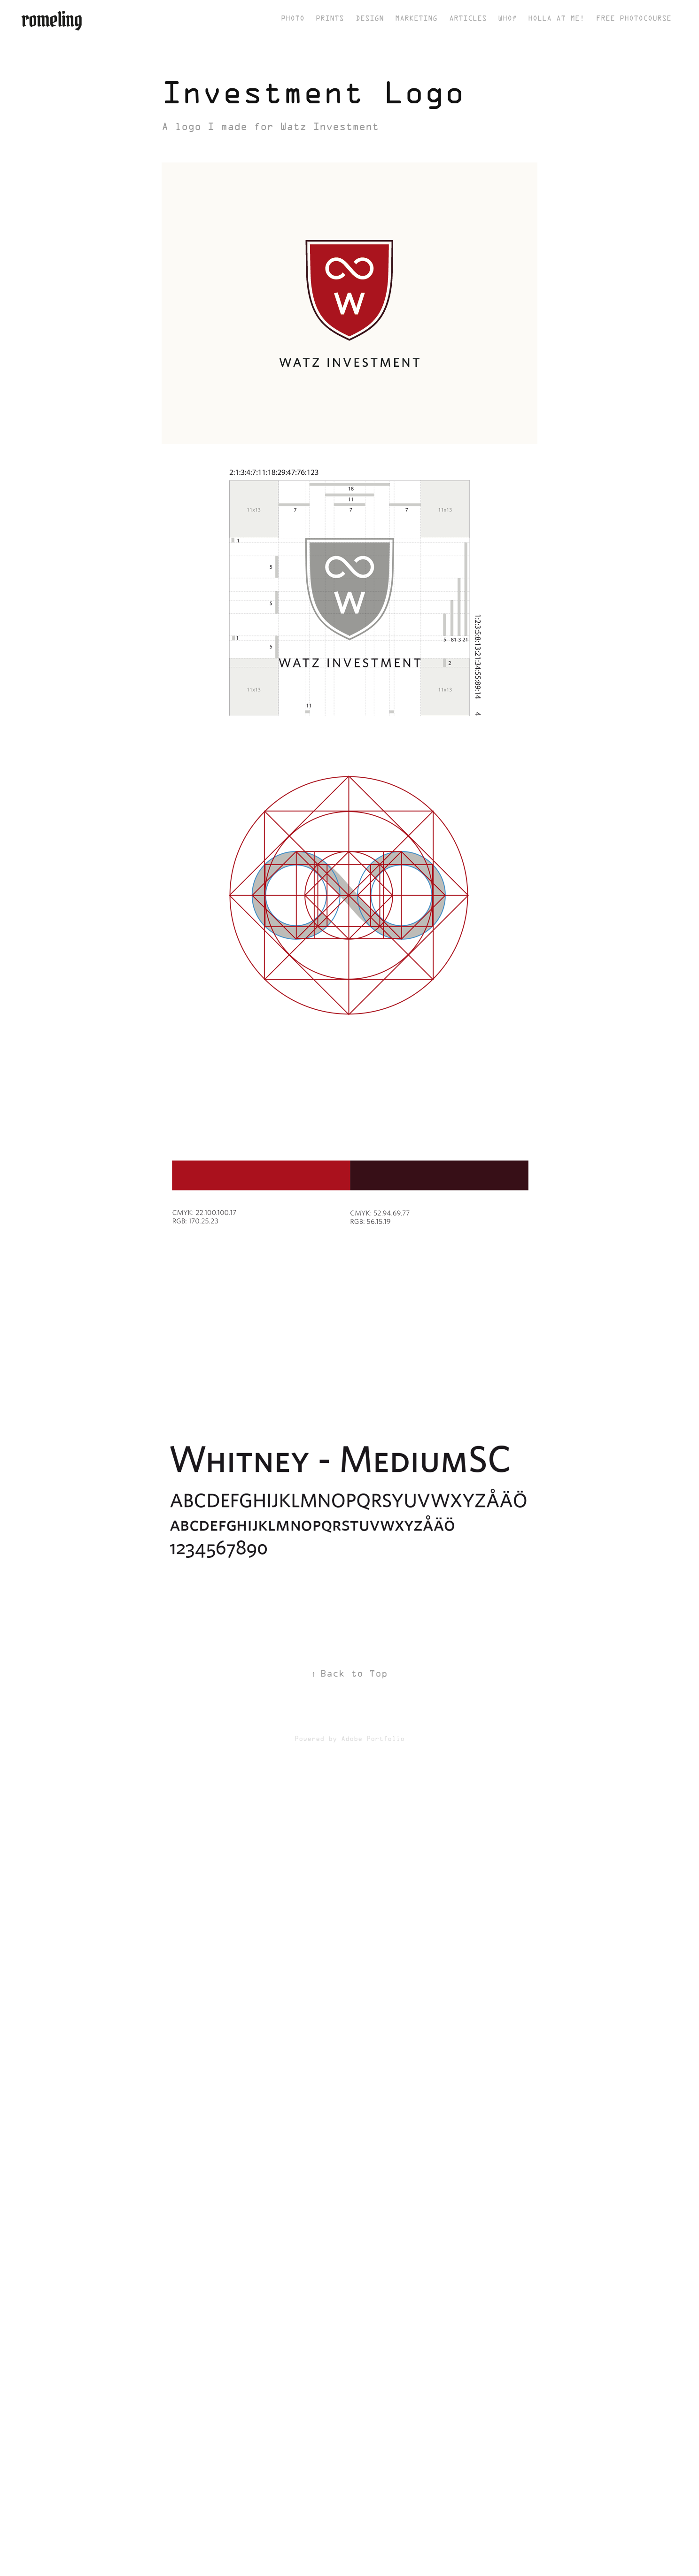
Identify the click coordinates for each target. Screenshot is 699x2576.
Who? (507, 18)
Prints (330, 18)
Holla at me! (556, 18)
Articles (468, 18)
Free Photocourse (633, 18)
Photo (292, 18)
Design (370, 18)
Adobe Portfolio (372, 1739)
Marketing (416, 18)
